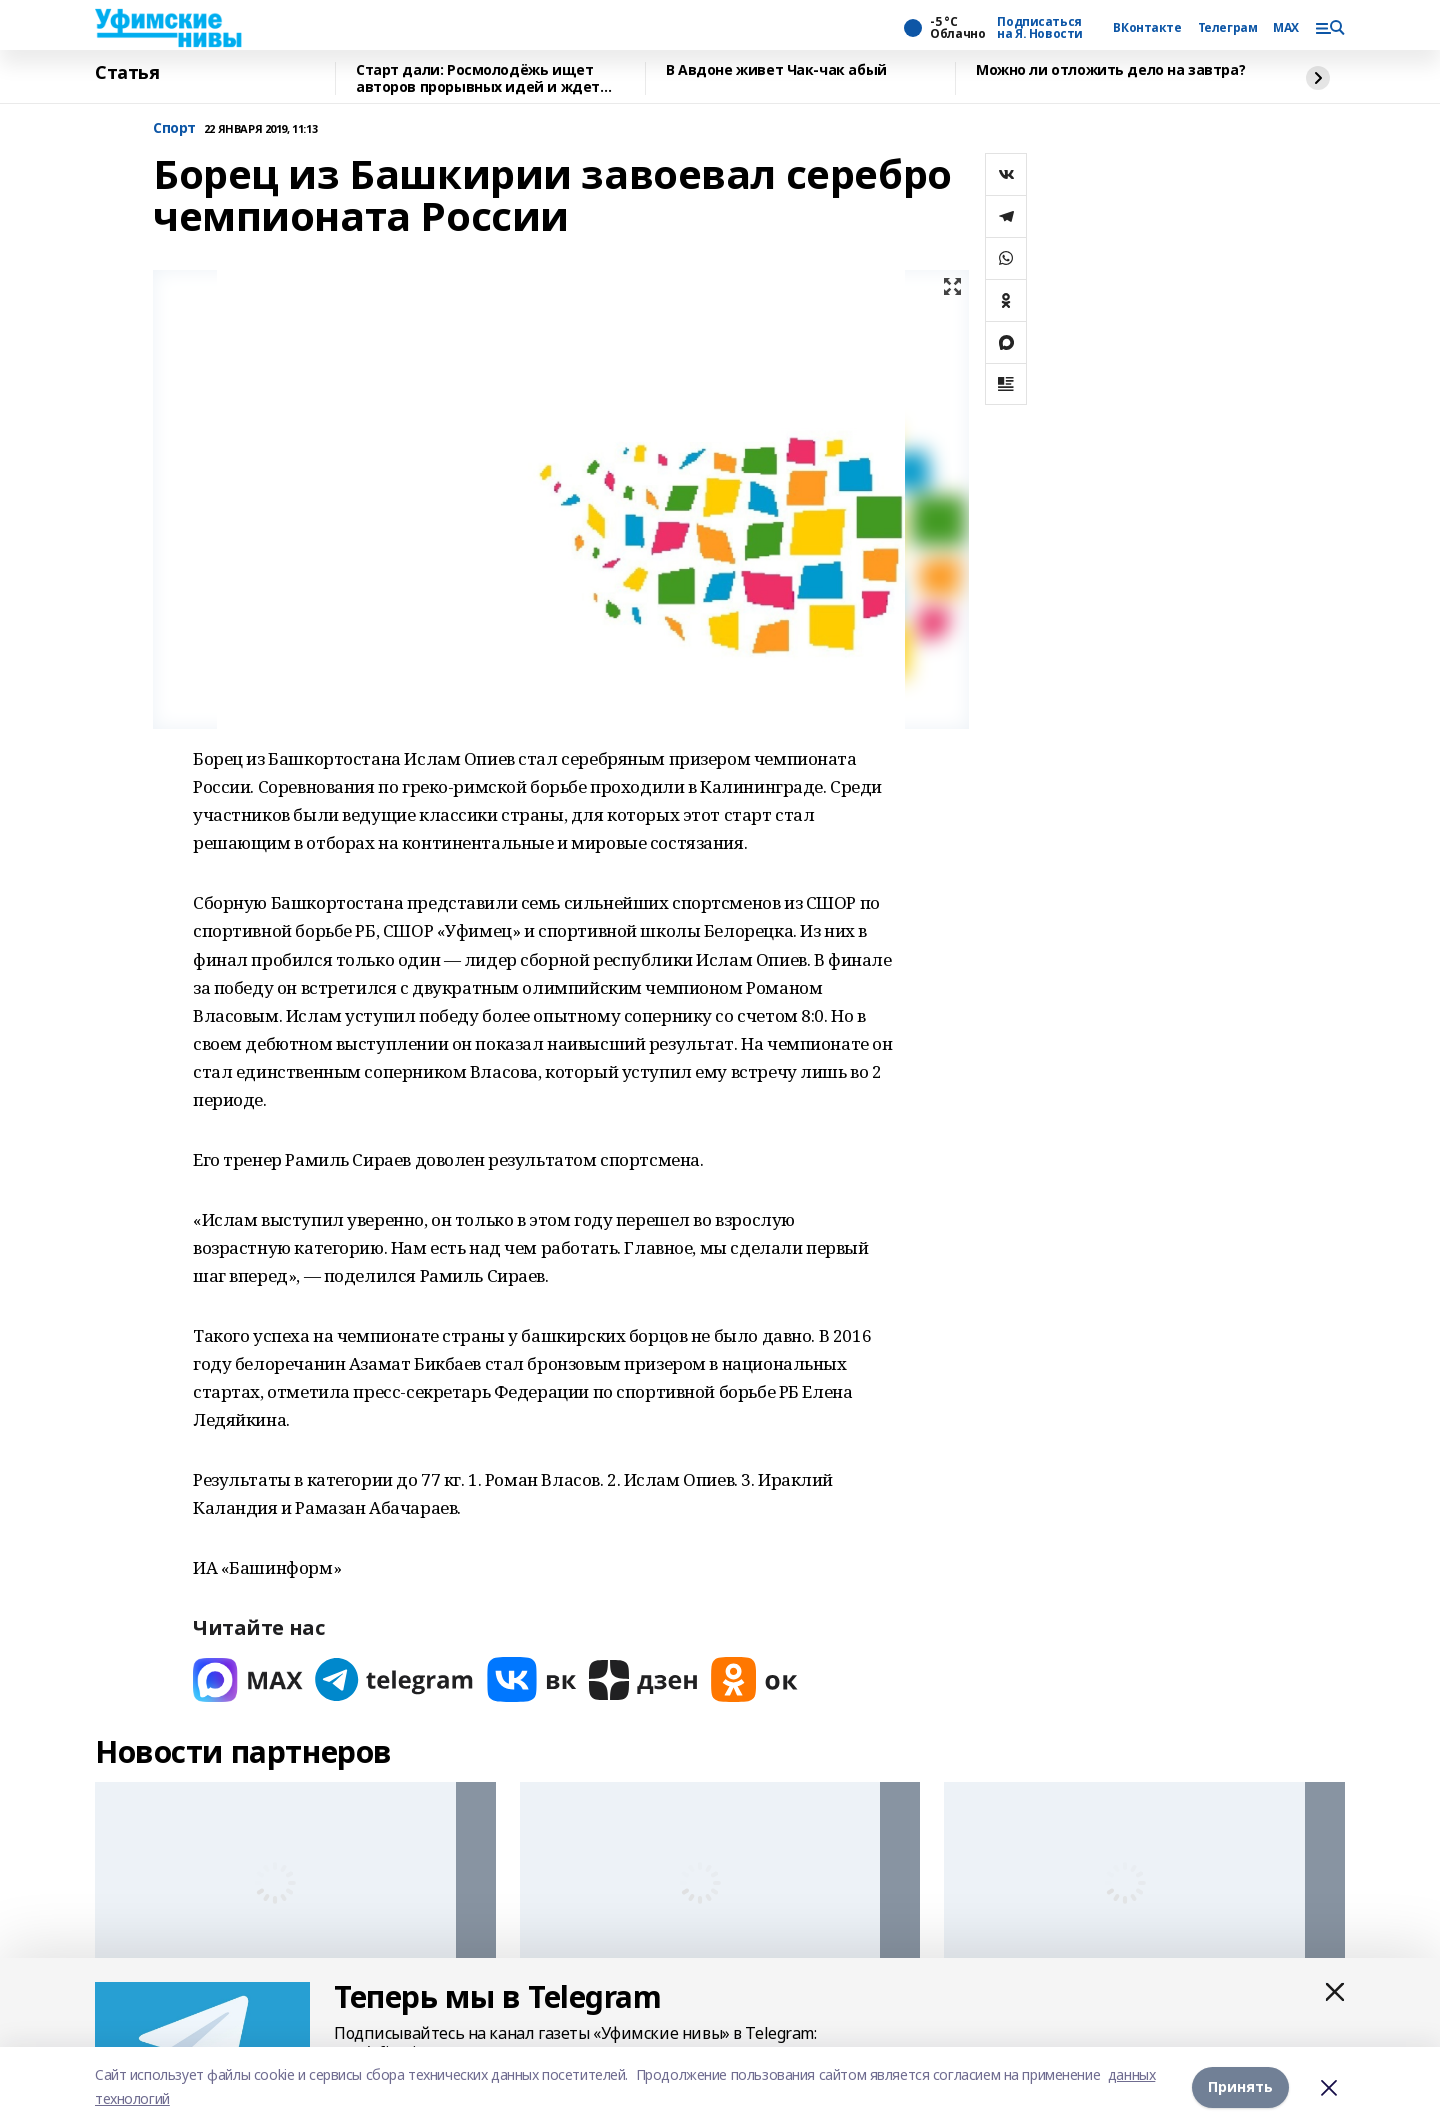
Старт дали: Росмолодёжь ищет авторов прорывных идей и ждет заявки (478, 78)
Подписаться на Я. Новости (1040, 28)
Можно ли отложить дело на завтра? (1110, 70)
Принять (1240, 2086)
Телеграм (1228, 28)
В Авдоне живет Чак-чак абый (776, 70)
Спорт (174, 128)
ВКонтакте (1147, 28)
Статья (127, 73)
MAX (1286, 28)
